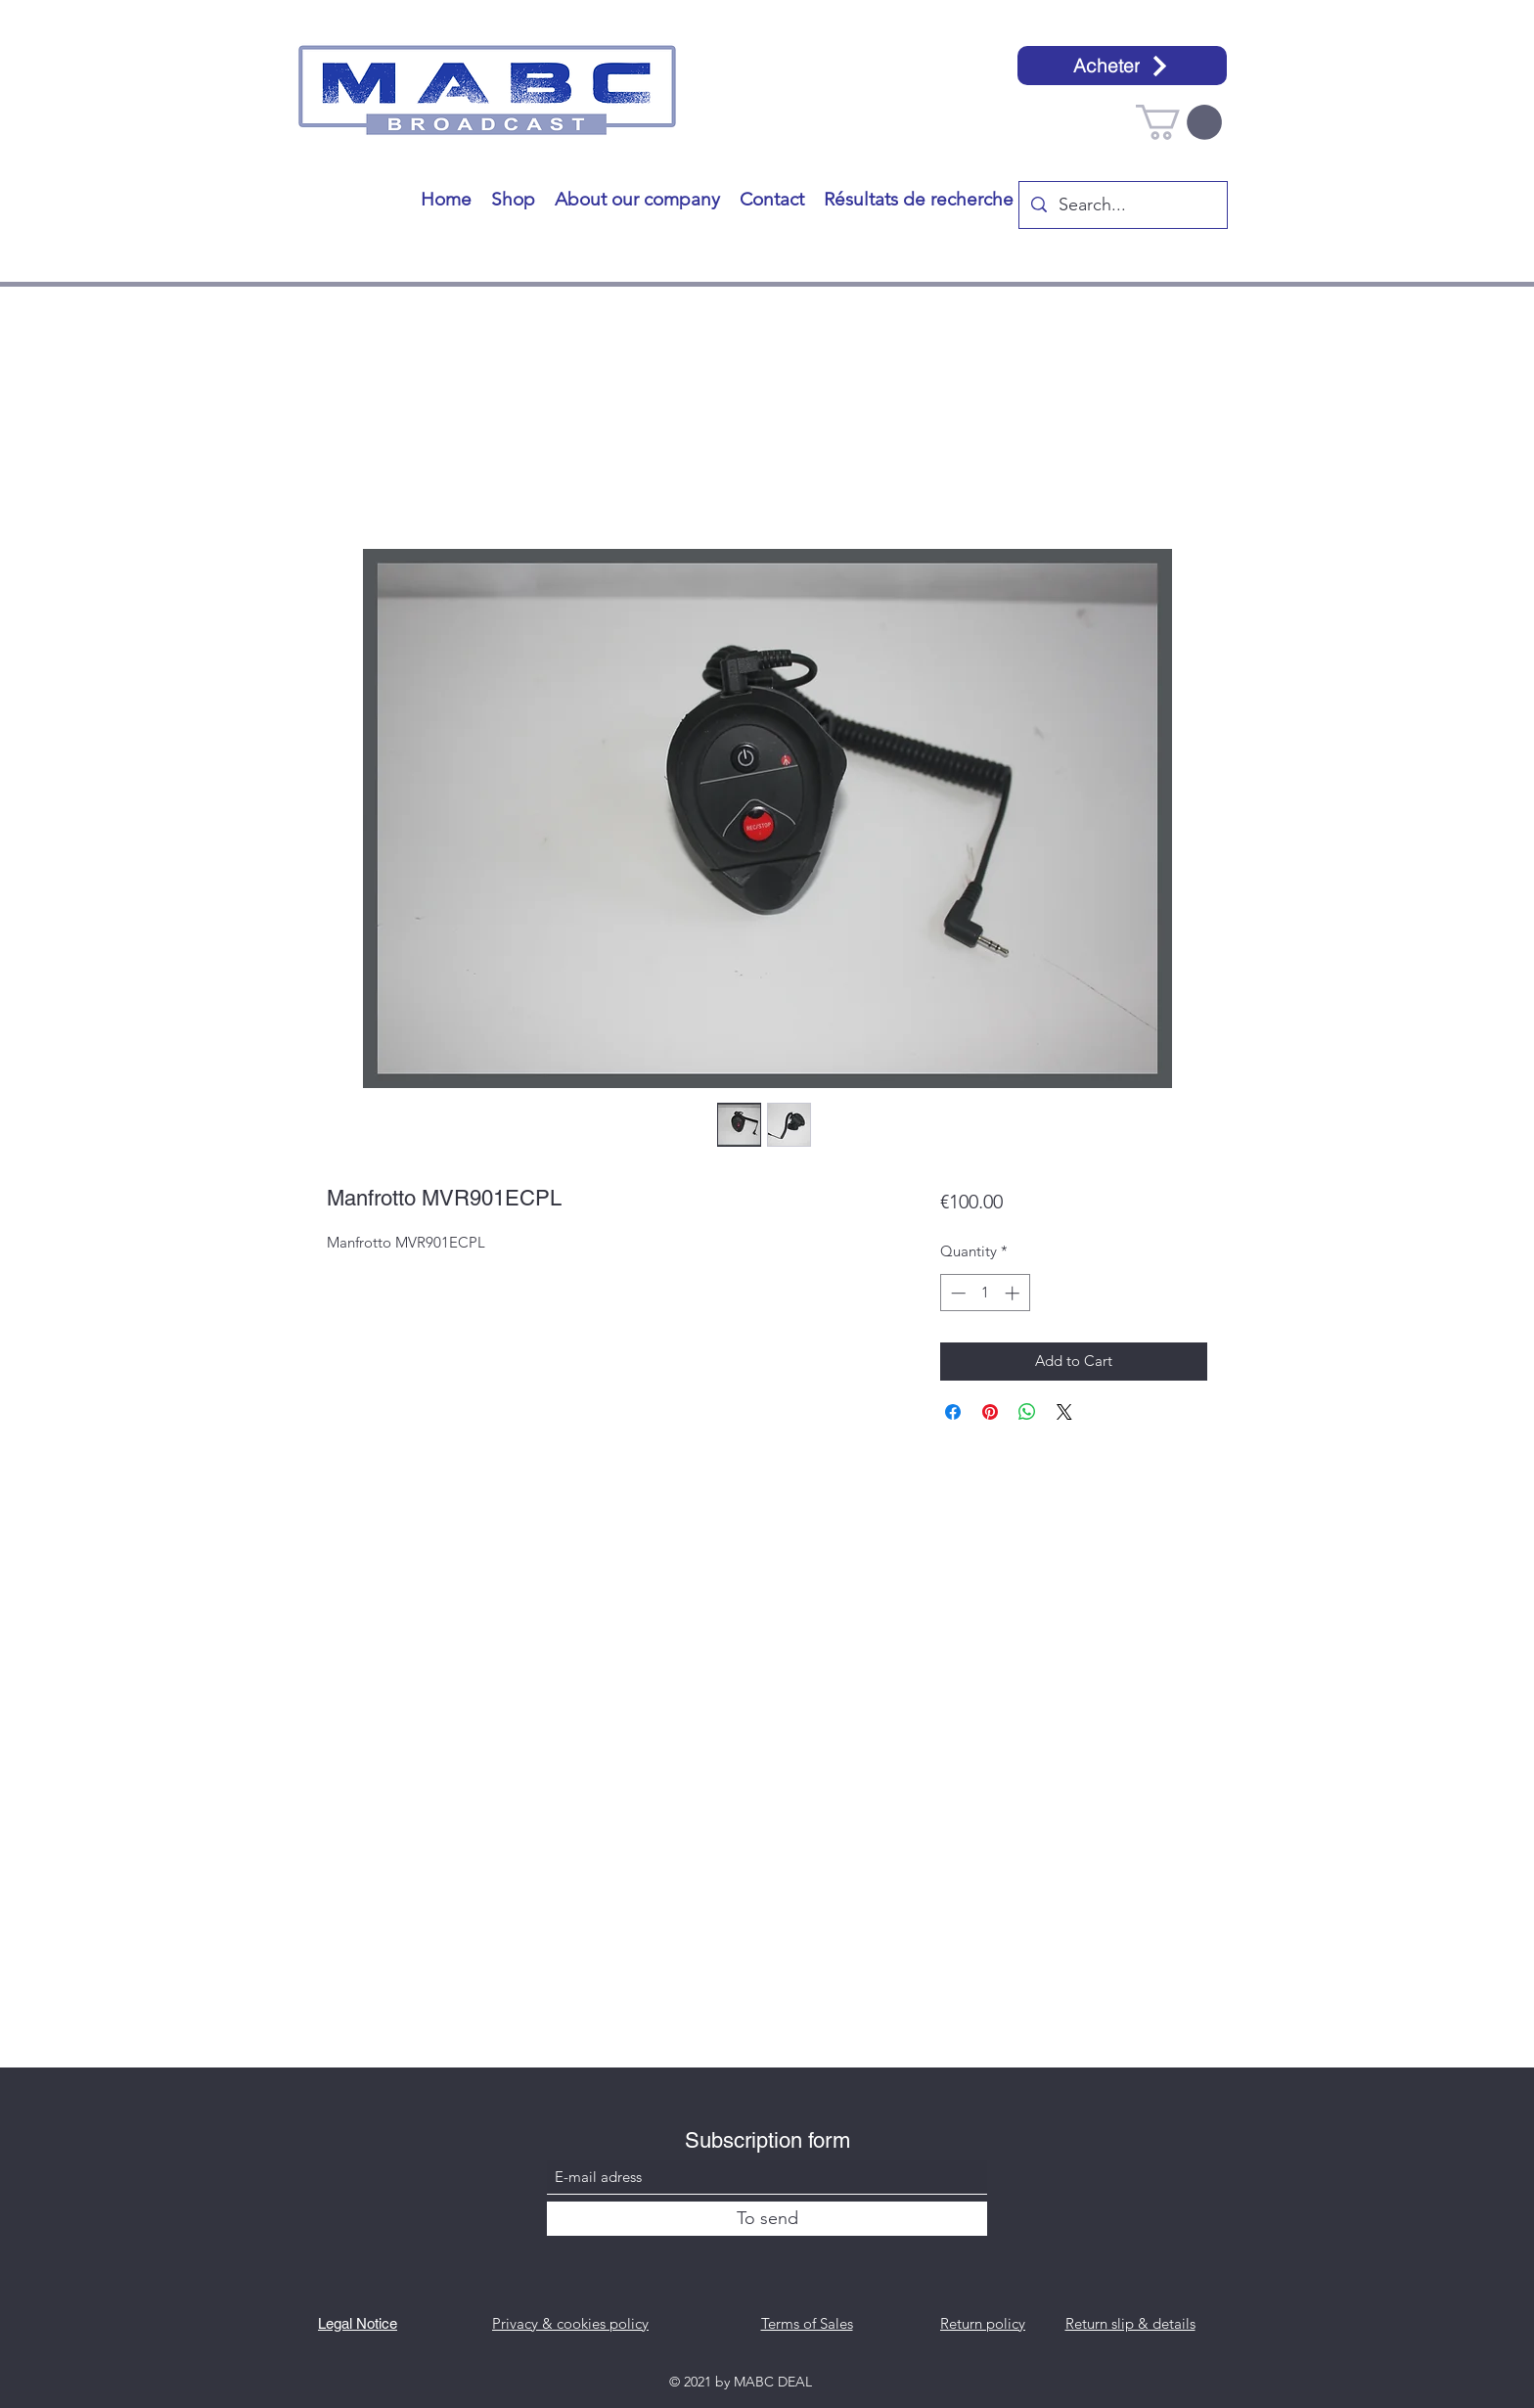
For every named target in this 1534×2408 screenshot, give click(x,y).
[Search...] (1122, 205)
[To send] (767, 2219)
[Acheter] (1122, 65)
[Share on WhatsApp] (1027, 1412)
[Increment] (1014, 1293)
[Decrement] (956, 1293)
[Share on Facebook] (953, 1412)
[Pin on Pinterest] (990, 1412)
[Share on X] (1064, 1412)
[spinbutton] (985, 1293)
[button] (1179, 122)
